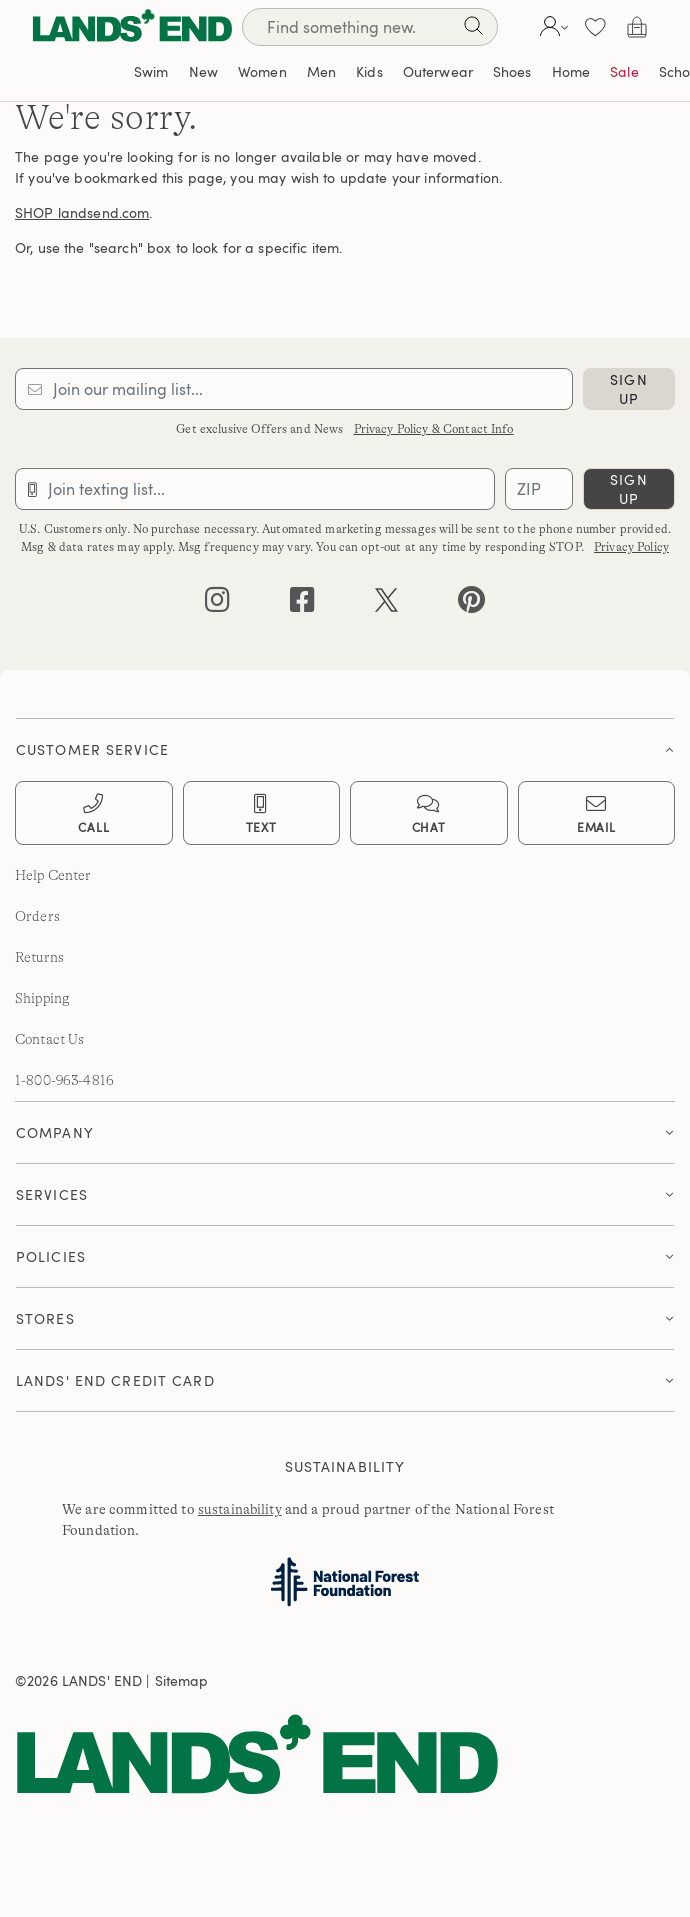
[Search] (370, 27)
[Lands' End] (132, 26)
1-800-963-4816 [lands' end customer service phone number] (64, 1080)
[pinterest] (471, 604)
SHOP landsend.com (82, 212)
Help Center (53, 875)
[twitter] (386, 604)
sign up (628, 389)
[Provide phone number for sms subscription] (255, 489)
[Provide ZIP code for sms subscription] (539, 489)
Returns (39, 957)
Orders (37, 916)
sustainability (240, 1509)
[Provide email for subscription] (294, 389)
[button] (551, 27)
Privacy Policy (631, 547)
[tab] (345, 744)
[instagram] (217, 604)
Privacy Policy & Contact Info (434, 429)
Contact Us (49, 1039)
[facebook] (302, 604)
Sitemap (182, 1680)
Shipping (42, 998)
